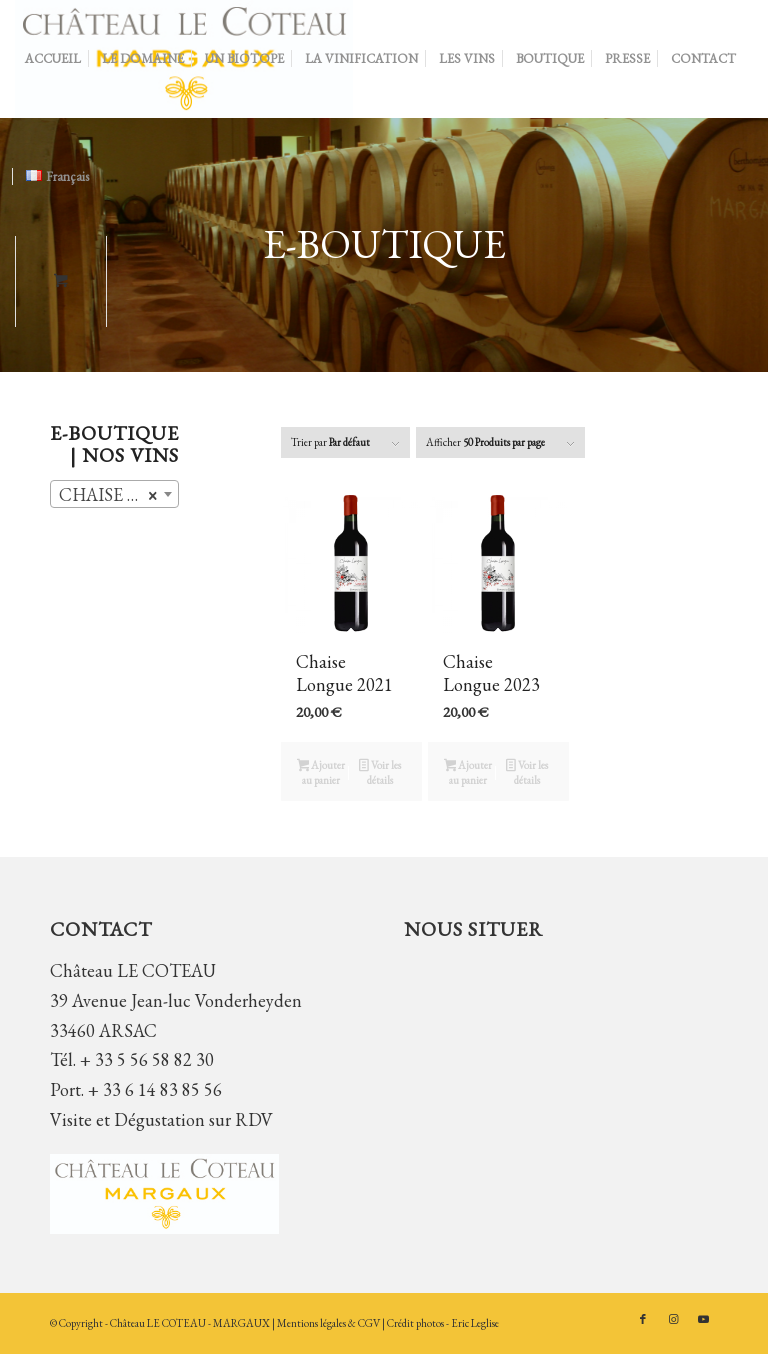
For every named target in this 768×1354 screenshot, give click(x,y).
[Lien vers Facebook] (643, 1319)
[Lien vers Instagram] (673, 1319)
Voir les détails (380, 772)
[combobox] (114, 494)
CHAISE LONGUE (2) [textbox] (118, 495)
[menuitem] (53, 59)
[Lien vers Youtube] (703, 1319)
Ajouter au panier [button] (321, 772)
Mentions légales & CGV (329, 1323)
